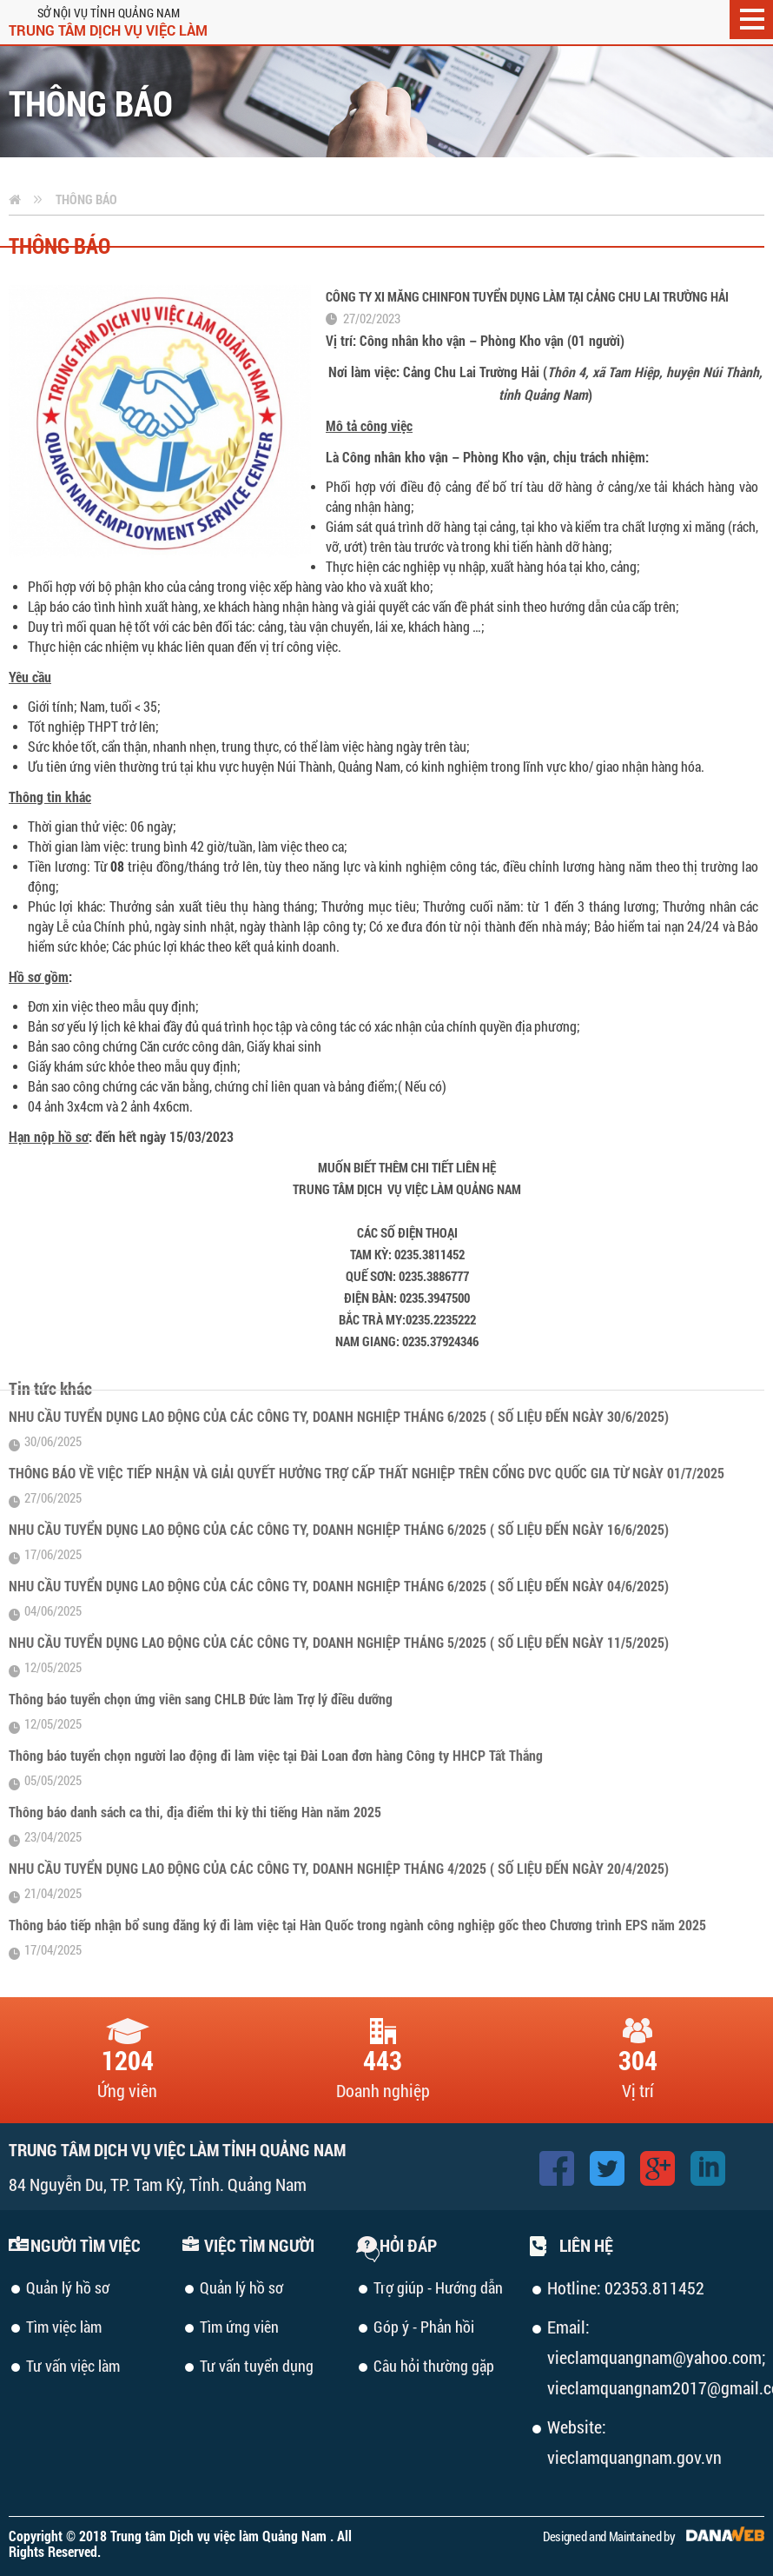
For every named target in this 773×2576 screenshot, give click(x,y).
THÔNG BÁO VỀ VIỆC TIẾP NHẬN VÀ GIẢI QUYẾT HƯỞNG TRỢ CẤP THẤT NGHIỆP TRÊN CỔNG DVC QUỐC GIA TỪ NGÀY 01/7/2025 (366, 1473)
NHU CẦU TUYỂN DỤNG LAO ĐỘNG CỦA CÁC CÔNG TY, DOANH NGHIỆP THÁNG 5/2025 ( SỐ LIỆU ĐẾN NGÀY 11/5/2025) (339, 1642)
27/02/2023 (371, 318)
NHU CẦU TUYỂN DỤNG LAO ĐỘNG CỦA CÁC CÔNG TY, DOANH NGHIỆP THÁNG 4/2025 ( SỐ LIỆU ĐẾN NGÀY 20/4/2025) (339, 1868)
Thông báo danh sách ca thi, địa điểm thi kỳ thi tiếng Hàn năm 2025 (195, 1812)
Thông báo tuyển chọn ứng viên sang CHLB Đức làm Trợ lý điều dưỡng (201, 1699)
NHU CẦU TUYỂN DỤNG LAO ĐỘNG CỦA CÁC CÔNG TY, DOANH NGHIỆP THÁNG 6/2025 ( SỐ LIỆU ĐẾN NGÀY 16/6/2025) (339, 1529)
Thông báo (86, 199)
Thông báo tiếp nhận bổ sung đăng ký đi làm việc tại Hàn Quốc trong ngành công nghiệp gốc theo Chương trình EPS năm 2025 (357, 1924)
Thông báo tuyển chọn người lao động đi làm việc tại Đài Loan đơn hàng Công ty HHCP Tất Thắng (276, 1755)
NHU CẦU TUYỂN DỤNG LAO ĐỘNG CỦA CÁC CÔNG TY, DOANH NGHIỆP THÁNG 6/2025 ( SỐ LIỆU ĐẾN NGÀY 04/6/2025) (339, 1586)
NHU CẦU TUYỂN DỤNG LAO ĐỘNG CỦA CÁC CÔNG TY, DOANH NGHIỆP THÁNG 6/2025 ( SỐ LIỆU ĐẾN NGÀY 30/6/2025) (339, 1416)
